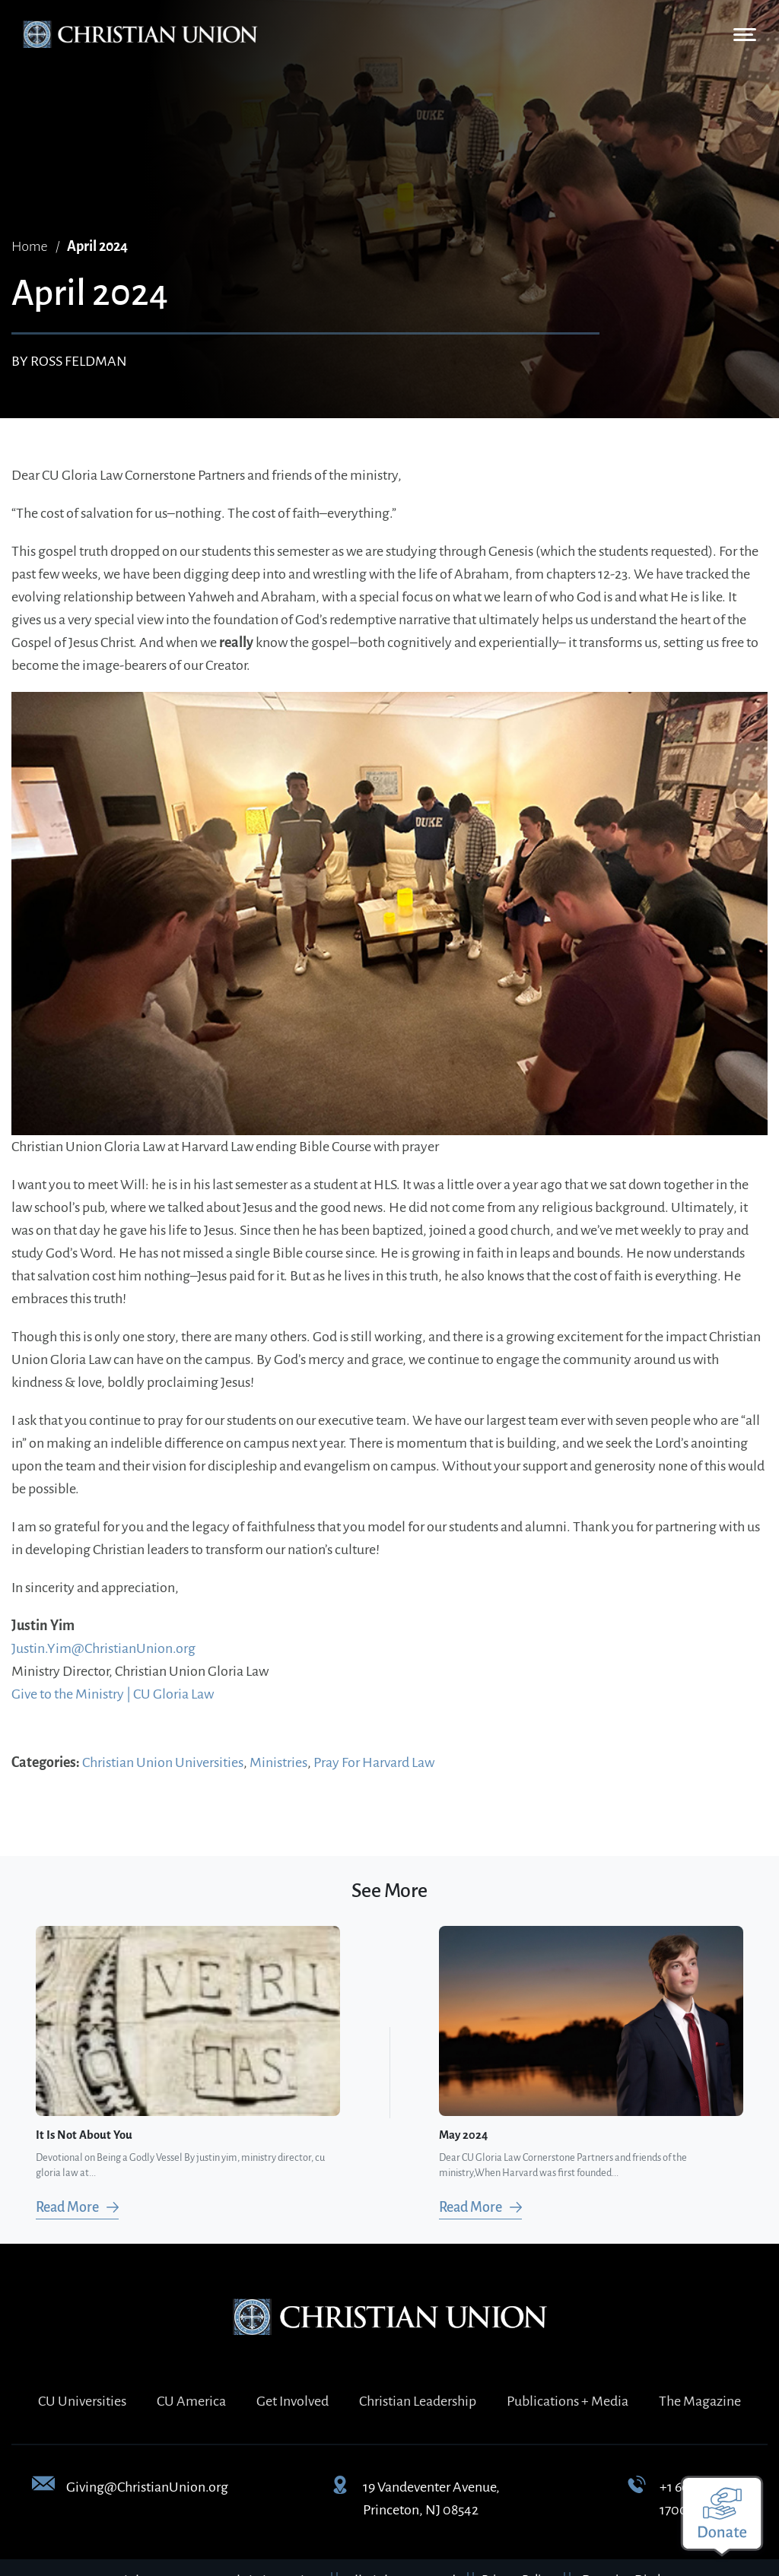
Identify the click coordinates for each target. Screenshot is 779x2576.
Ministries (278, 1762)
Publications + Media (567, 2401)
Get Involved (292, 2401)
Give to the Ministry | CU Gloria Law (112, 1694)
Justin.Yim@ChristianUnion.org (103, 1648)
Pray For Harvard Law (373, 1762)
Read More (67, 2207)
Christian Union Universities (162, 1762)
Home (29, 246)
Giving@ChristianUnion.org (147, 2487)
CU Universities (82, 2401)
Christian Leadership (417, 2401)
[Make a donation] (722, 2516)
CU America (191, 2401)
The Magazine (700, 2401)
